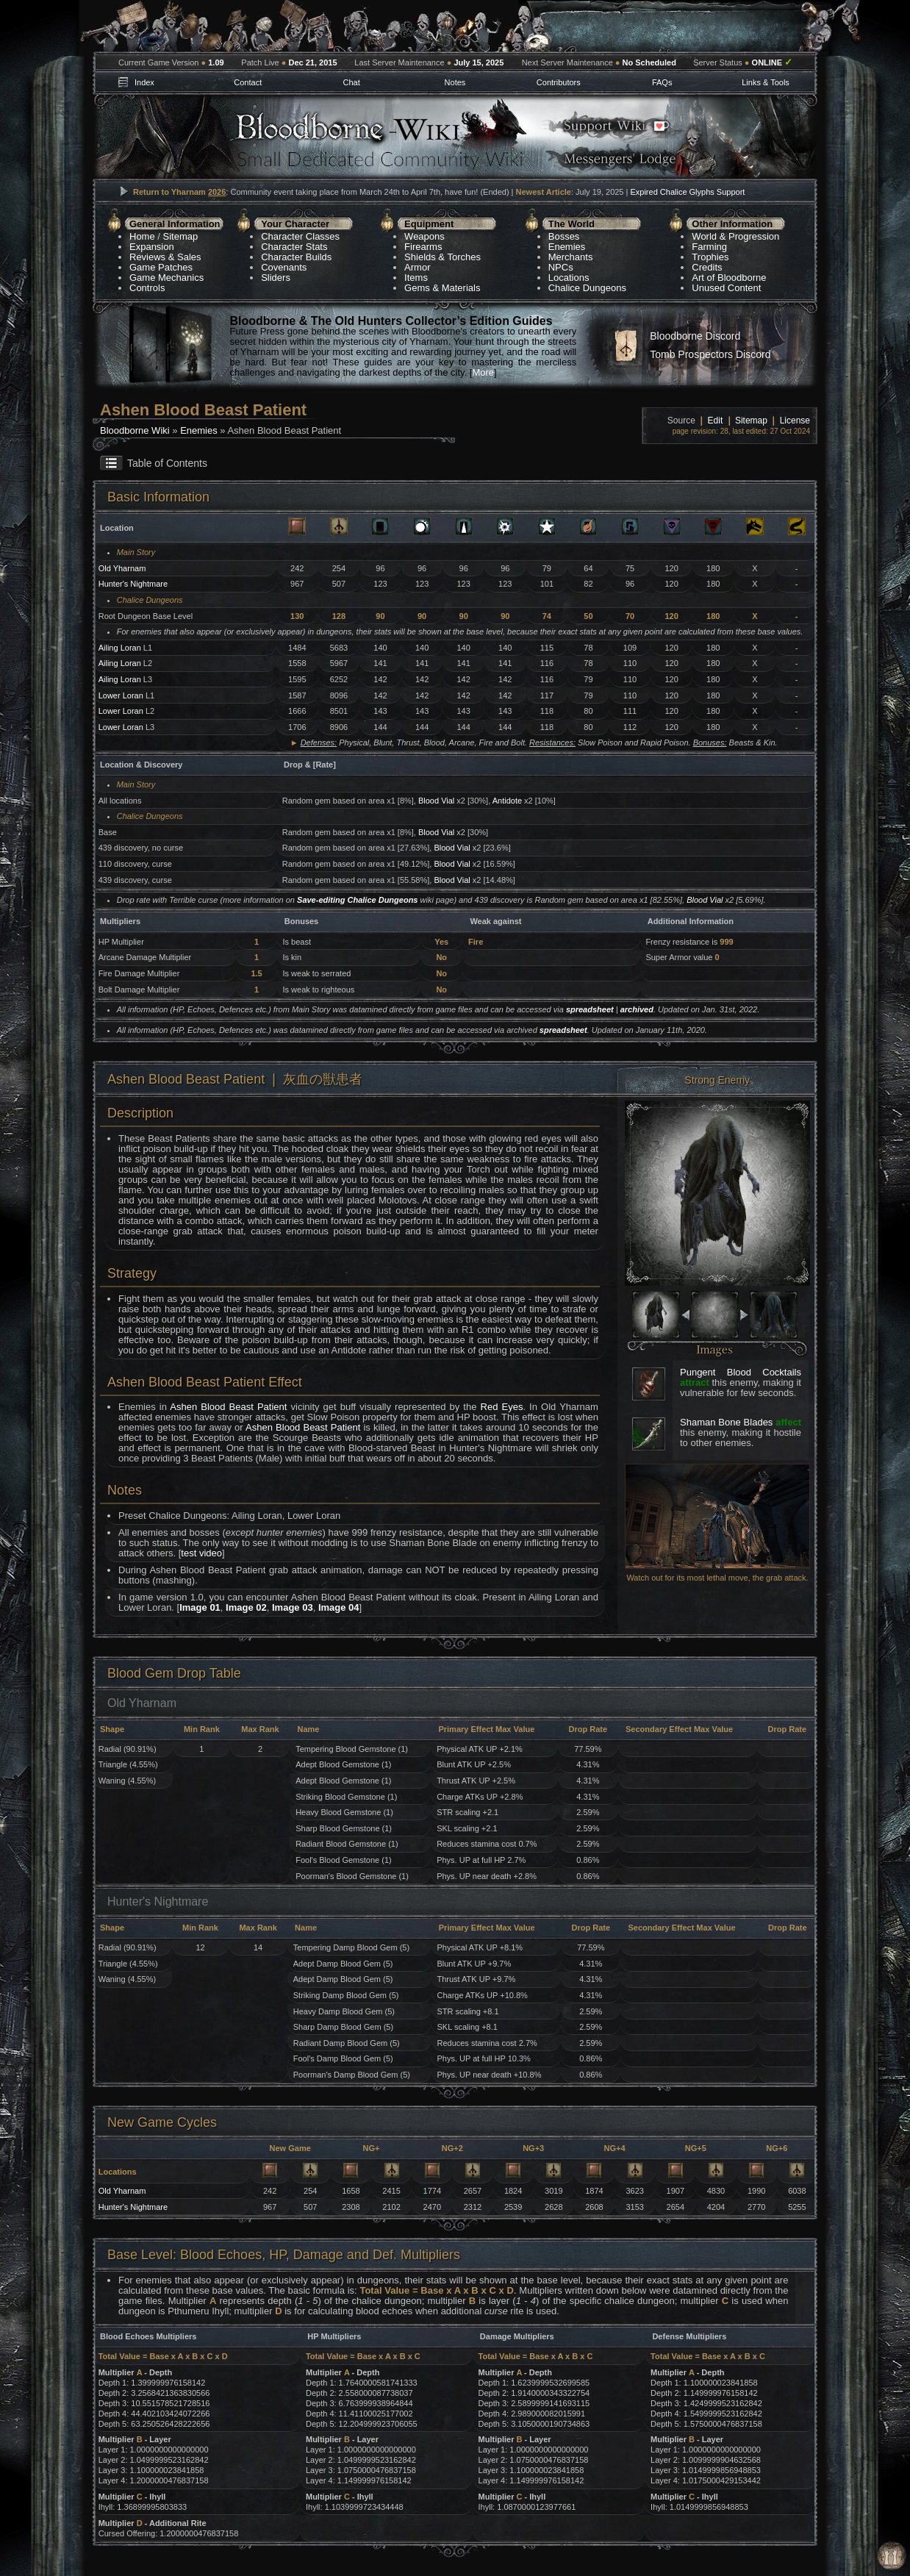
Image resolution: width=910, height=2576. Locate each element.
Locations (569, 277)
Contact (248, 82)
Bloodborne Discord (695, 336)
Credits (707, 267)
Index (144, 82)
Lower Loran (120, 695)
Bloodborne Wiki (135, 430)
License (795, 420)
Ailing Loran (119, 647)
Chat (351, 82)
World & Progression (735, 236)
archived (636, 1009)
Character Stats (294, 246)
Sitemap (180, 236)
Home (142, 236)
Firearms (423, 246)
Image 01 (200, 1607)
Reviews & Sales (165, 256)
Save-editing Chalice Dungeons (357, 899)
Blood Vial (436, 800)
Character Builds (296, 256)
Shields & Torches (442, 256)
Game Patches (161, 267)
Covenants (284, 267)
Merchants (570, 256)
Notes (455, 82)
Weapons (424, 236)
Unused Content (726, 287)
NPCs (560, 267)
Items (416, 277)
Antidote (507, 800)
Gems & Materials (442, 287)
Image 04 (338, 1607)
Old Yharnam (122, 568)
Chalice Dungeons (587, 287)
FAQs (662, 82)
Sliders (275, 277)
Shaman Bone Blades (726, 1422)
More (483, 372)
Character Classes (300, 236)
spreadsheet (590, 1009)
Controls (147, 287)
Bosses (564, 236)
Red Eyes (502, 1406)
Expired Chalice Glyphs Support (687, 191)
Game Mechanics (166, 277)
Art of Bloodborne (729, 277)
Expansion (151, 246)
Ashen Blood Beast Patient (228, 1406)
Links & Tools (765, 82)
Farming (709, 246)
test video (201, 1553)
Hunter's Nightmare (133, 583)
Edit (715, 420)
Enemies (567, 246)
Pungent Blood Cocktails (740, 1372)
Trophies (710, 256)
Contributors (559, 82)
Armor (417, 267)
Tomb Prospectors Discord (710, 354)
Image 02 (246, 1607)
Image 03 (292, 1607)
